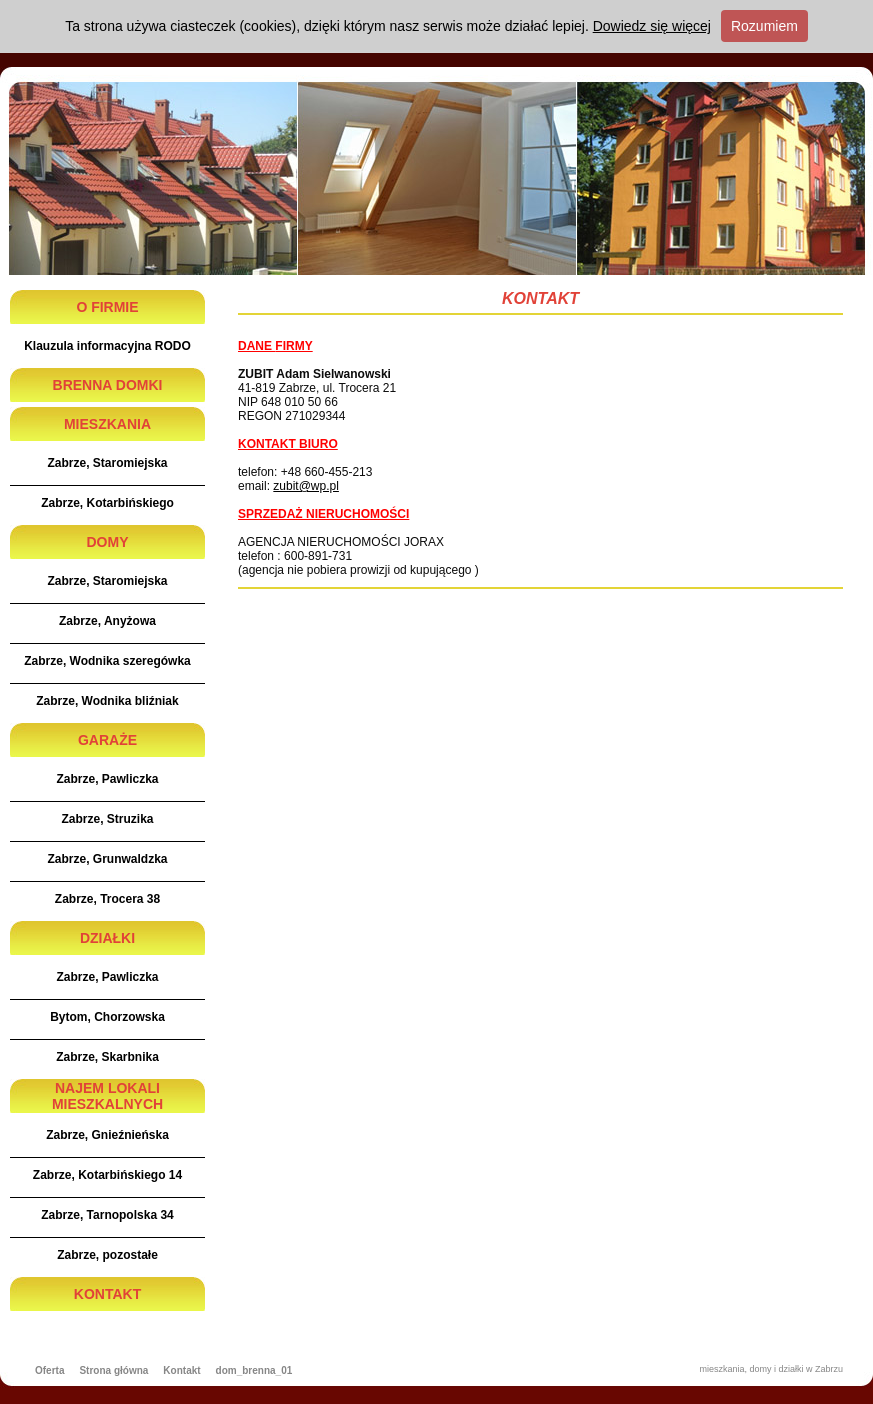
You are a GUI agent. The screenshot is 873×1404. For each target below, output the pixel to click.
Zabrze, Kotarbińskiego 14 (107, 1175)
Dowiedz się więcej (652, 26)
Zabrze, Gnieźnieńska (107, 1135)
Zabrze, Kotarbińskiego (107, 503)
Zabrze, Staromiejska (107, 463)
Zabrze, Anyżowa (107, 621)
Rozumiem (764, 26)
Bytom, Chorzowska (107, 1017)
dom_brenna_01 (254, 1370)
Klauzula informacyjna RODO (107, 346)
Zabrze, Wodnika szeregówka (107, 661)
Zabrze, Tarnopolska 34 (107, 1215)
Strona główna (113, 1370)
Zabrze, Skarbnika (107, 1057)
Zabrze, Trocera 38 (107, 899)
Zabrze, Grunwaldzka (107, 859)
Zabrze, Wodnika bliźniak (107, 701)
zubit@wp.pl (306, 486)
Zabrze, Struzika (107, 819)
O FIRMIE (107, 307)
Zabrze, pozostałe (107, 1255)
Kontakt (181, 1370)
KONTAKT (107, 1294)
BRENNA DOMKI (108, 385)
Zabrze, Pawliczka (107, 779)
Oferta (49, 1370)
